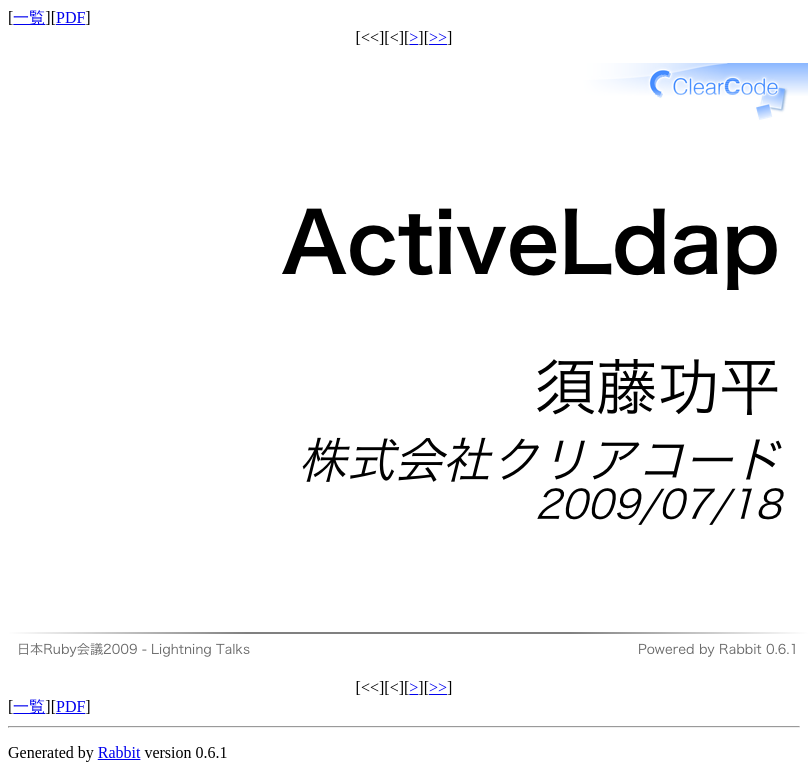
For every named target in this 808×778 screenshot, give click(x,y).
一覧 (29, 17)
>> (438, 37)
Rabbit (119, 752)
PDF (70, 17)
